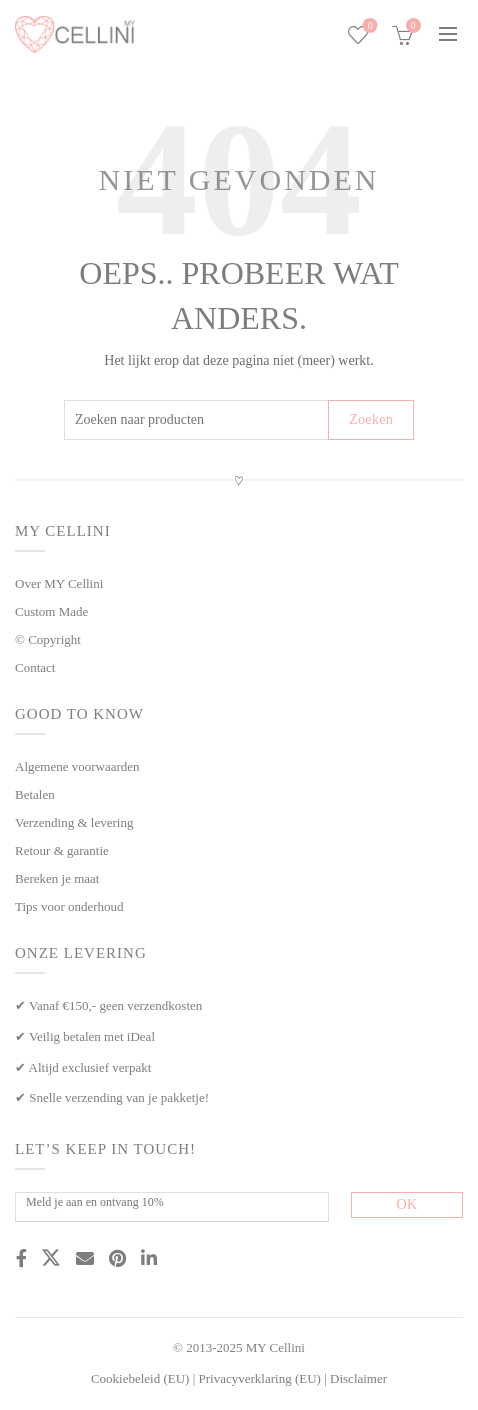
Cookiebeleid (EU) (140, 1378)
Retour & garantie (62, 850)
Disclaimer (358, 1378)
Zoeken (371, 419)
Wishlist (368, 26)
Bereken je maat (57, 878)
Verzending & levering (74, 822)
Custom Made (51, 611)
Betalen (35, 794)
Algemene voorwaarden (77, 766)
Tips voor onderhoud (69, 906)
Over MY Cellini (59, 583)
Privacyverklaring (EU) (260, 1378)
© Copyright (48, 639)
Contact (35, 667)
